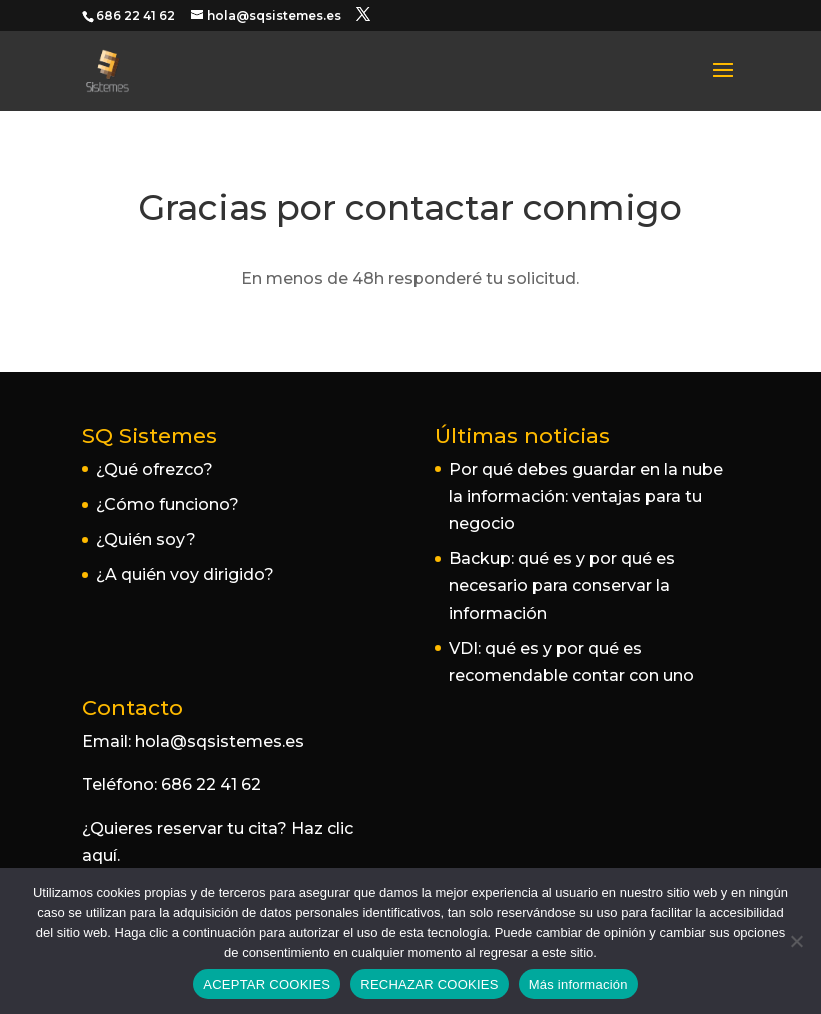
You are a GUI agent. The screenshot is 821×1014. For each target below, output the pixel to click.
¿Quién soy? (146, 539)
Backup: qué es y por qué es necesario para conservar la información (562, 585)
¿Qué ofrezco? (154, 469)
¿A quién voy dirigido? (185, 574)
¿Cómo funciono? (167, 504)
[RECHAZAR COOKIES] (796, 941)
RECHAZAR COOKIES (429, 984)
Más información (578, 984)
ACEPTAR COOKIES (266, 984)
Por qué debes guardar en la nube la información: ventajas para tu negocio (586, 496)
